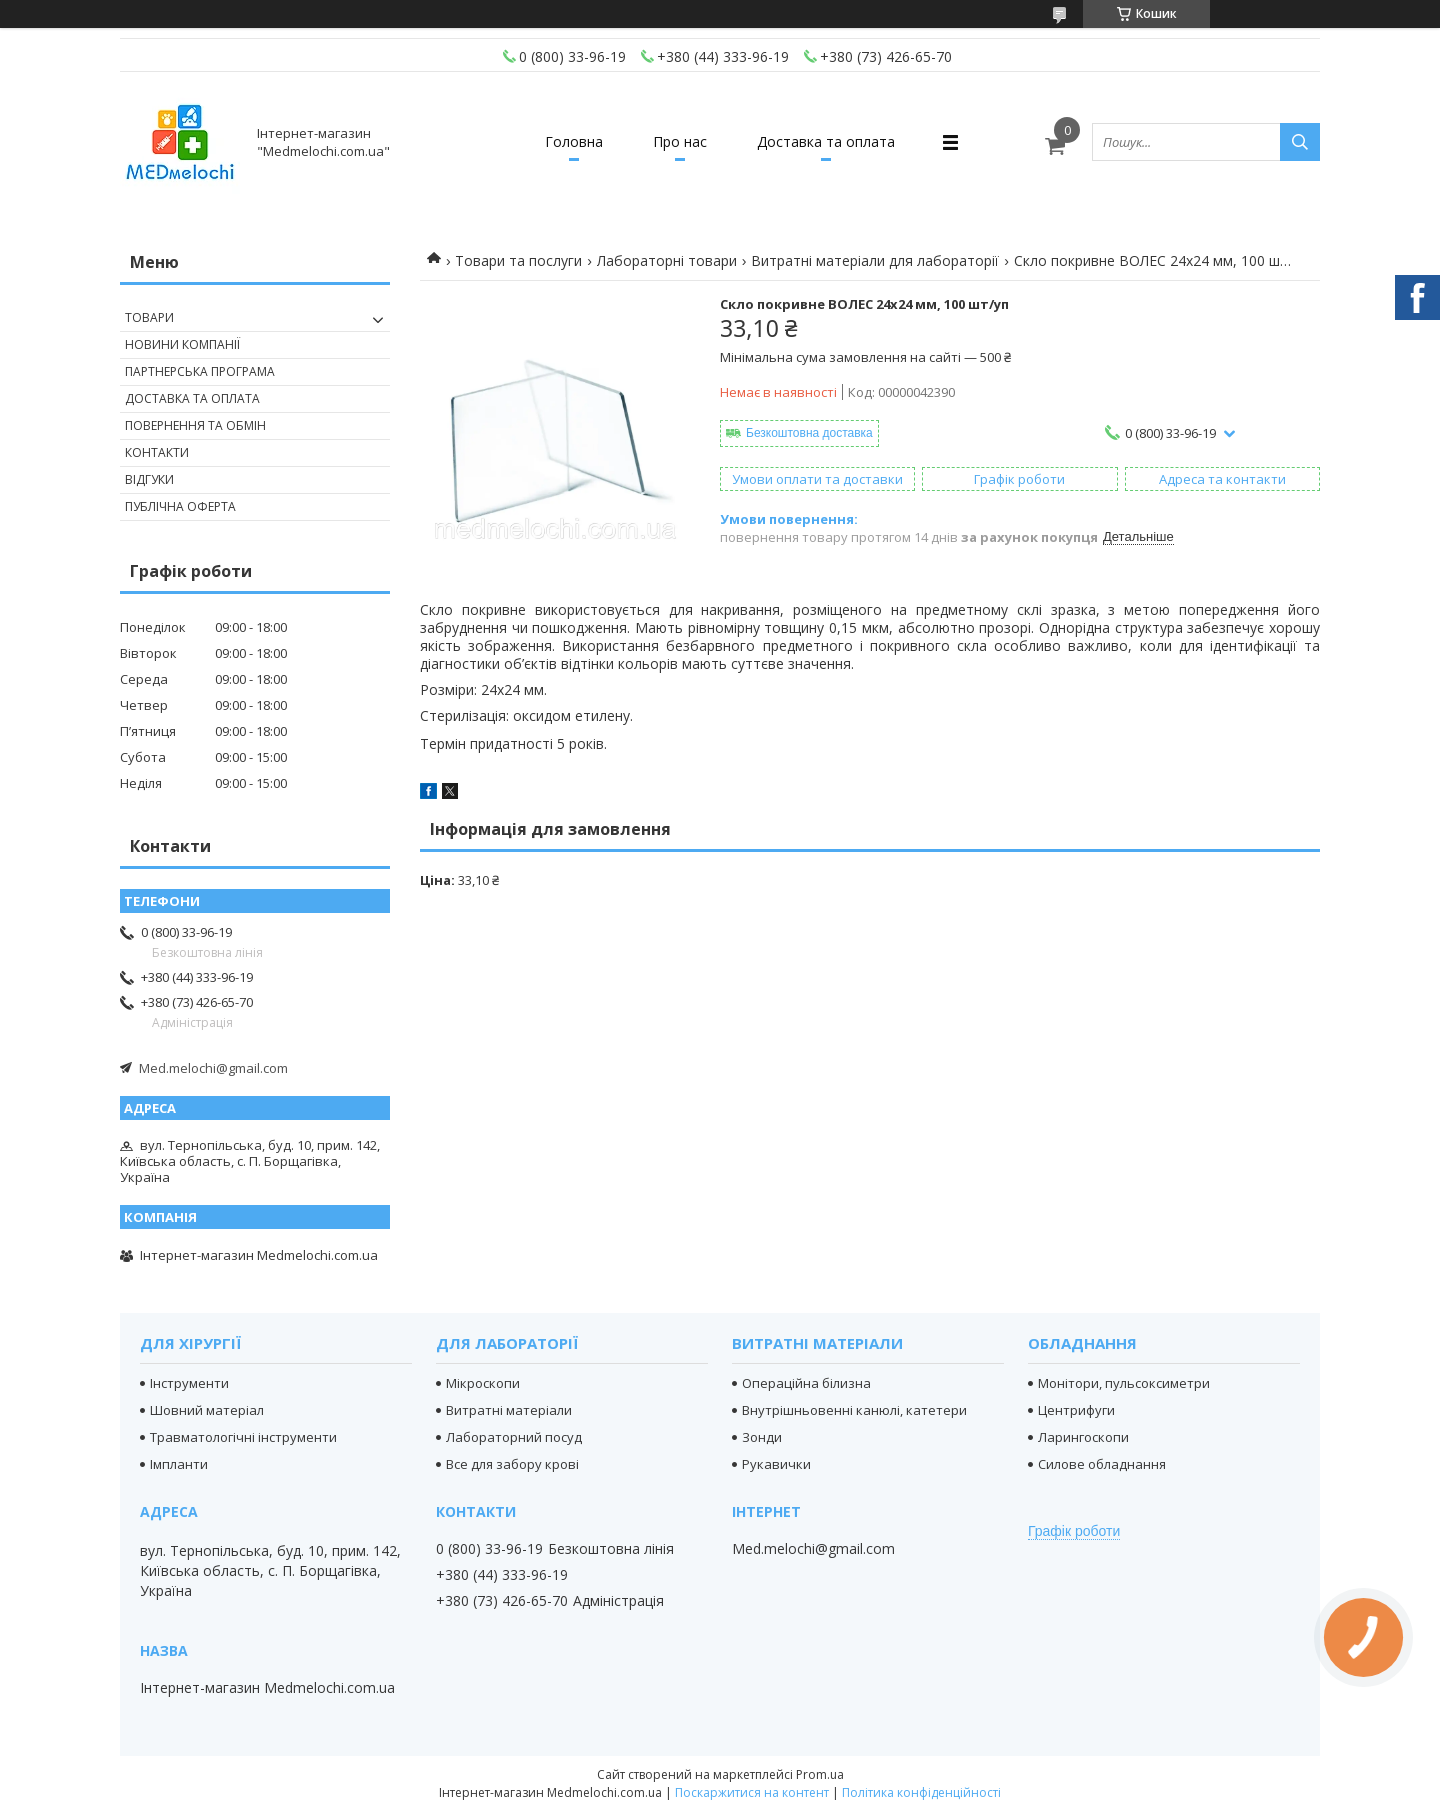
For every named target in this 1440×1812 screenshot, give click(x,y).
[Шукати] (1300, 142)
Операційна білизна (806, 1383)
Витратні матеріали (509, 1410)
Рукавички (776, 1464)
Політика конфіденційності (921, 1792)
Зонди (762, 1437)
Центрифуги (1076, 1410)
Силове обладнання (1102, 1464)
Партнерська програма (200, 371)
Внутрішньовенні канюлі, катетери (854, 1410)
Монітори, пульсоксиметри (1124, 1383)
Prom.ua (820, 1774)
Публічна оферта (180, 506)
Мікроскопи (483, 1383)
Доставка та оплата (826, 141)
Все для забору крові (512, 1464)
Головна (574, 141)
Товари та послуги (518, 260)
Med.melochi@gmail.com (213, 1068)
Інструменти (189, 1383)
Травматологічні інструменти (243, 1437)
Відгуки (149, 479)
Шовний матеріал (207, 1410)
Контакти (157, 452)
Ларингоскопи (1083, 1437)
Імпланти (179, 1464)
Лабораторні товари (667, 260)
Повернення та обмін (195, 425)
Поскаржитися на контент (752, 1792)
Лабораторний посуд (514, 1437)
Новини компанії (182, 344)
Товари (149, 317)
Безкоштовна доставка (809, 433)
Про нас (680, 141)
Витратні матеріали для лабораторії (875, 260)
